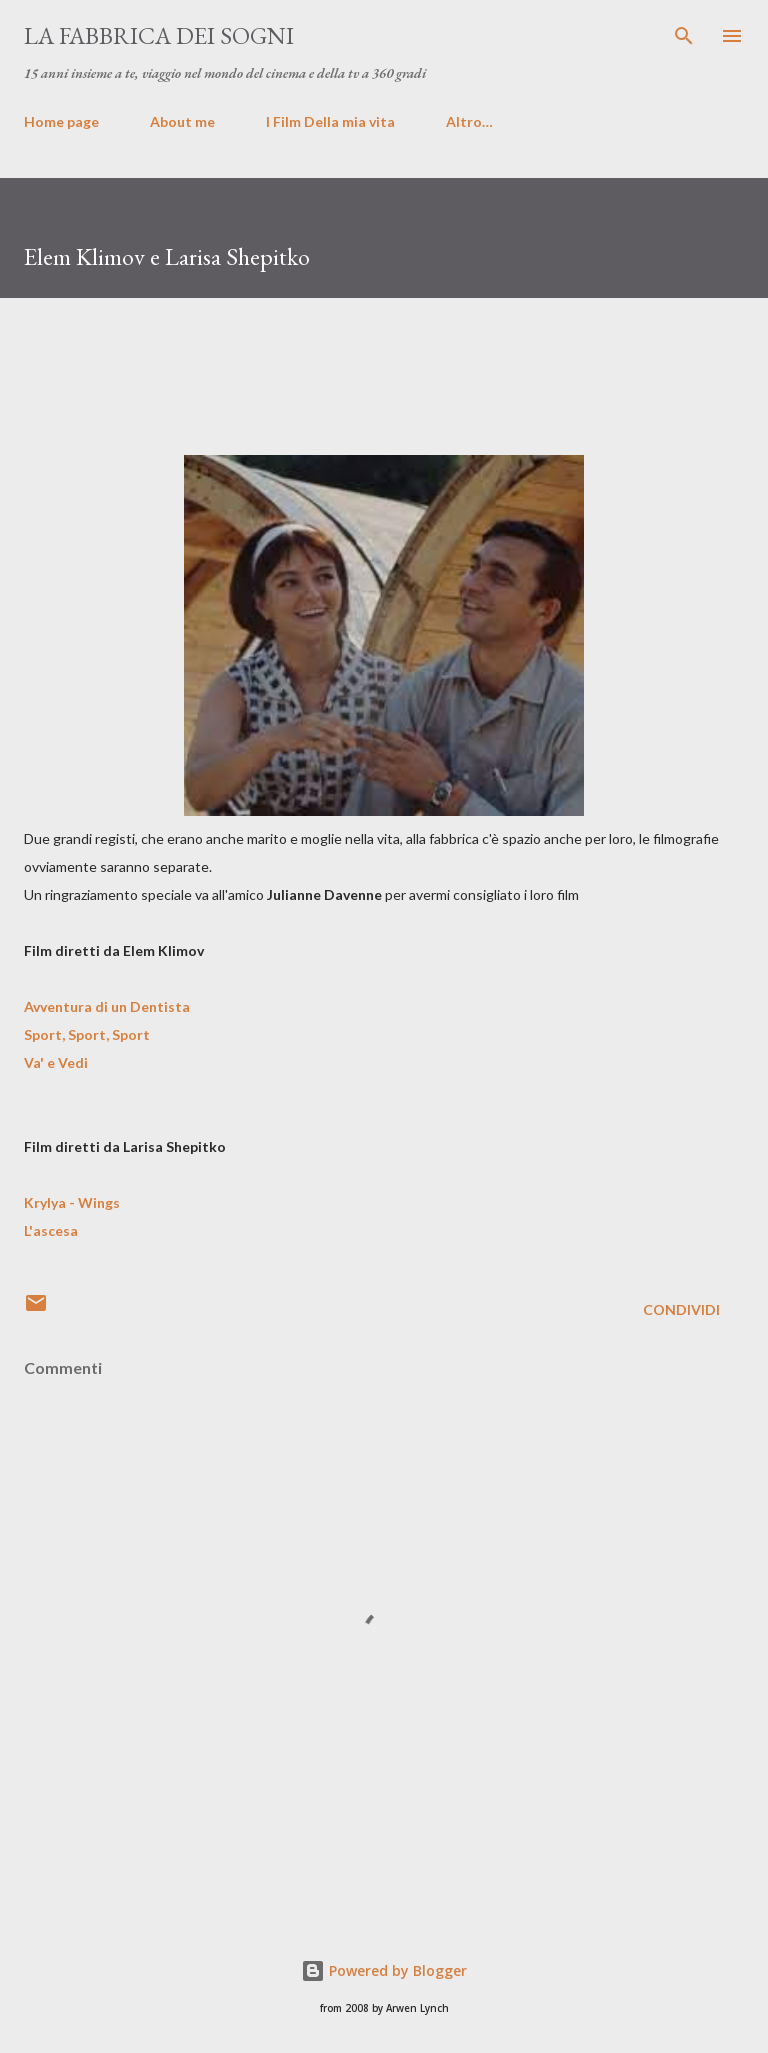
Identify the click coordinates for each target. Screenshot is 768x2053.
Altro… (469, 121)
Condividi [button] (681, 1309)
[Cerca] (684, 36)
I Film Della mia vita (330, 121)
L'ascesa (51, 1230)
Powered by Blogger (384, 1970)
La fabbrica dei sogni (159, 35)
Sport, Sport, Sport (87, 1034)
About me (182, 121)
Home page (61, 121)
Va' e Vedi (56, 1062)
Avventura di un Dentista (107, 1006)
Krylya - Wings (72, 1202)
